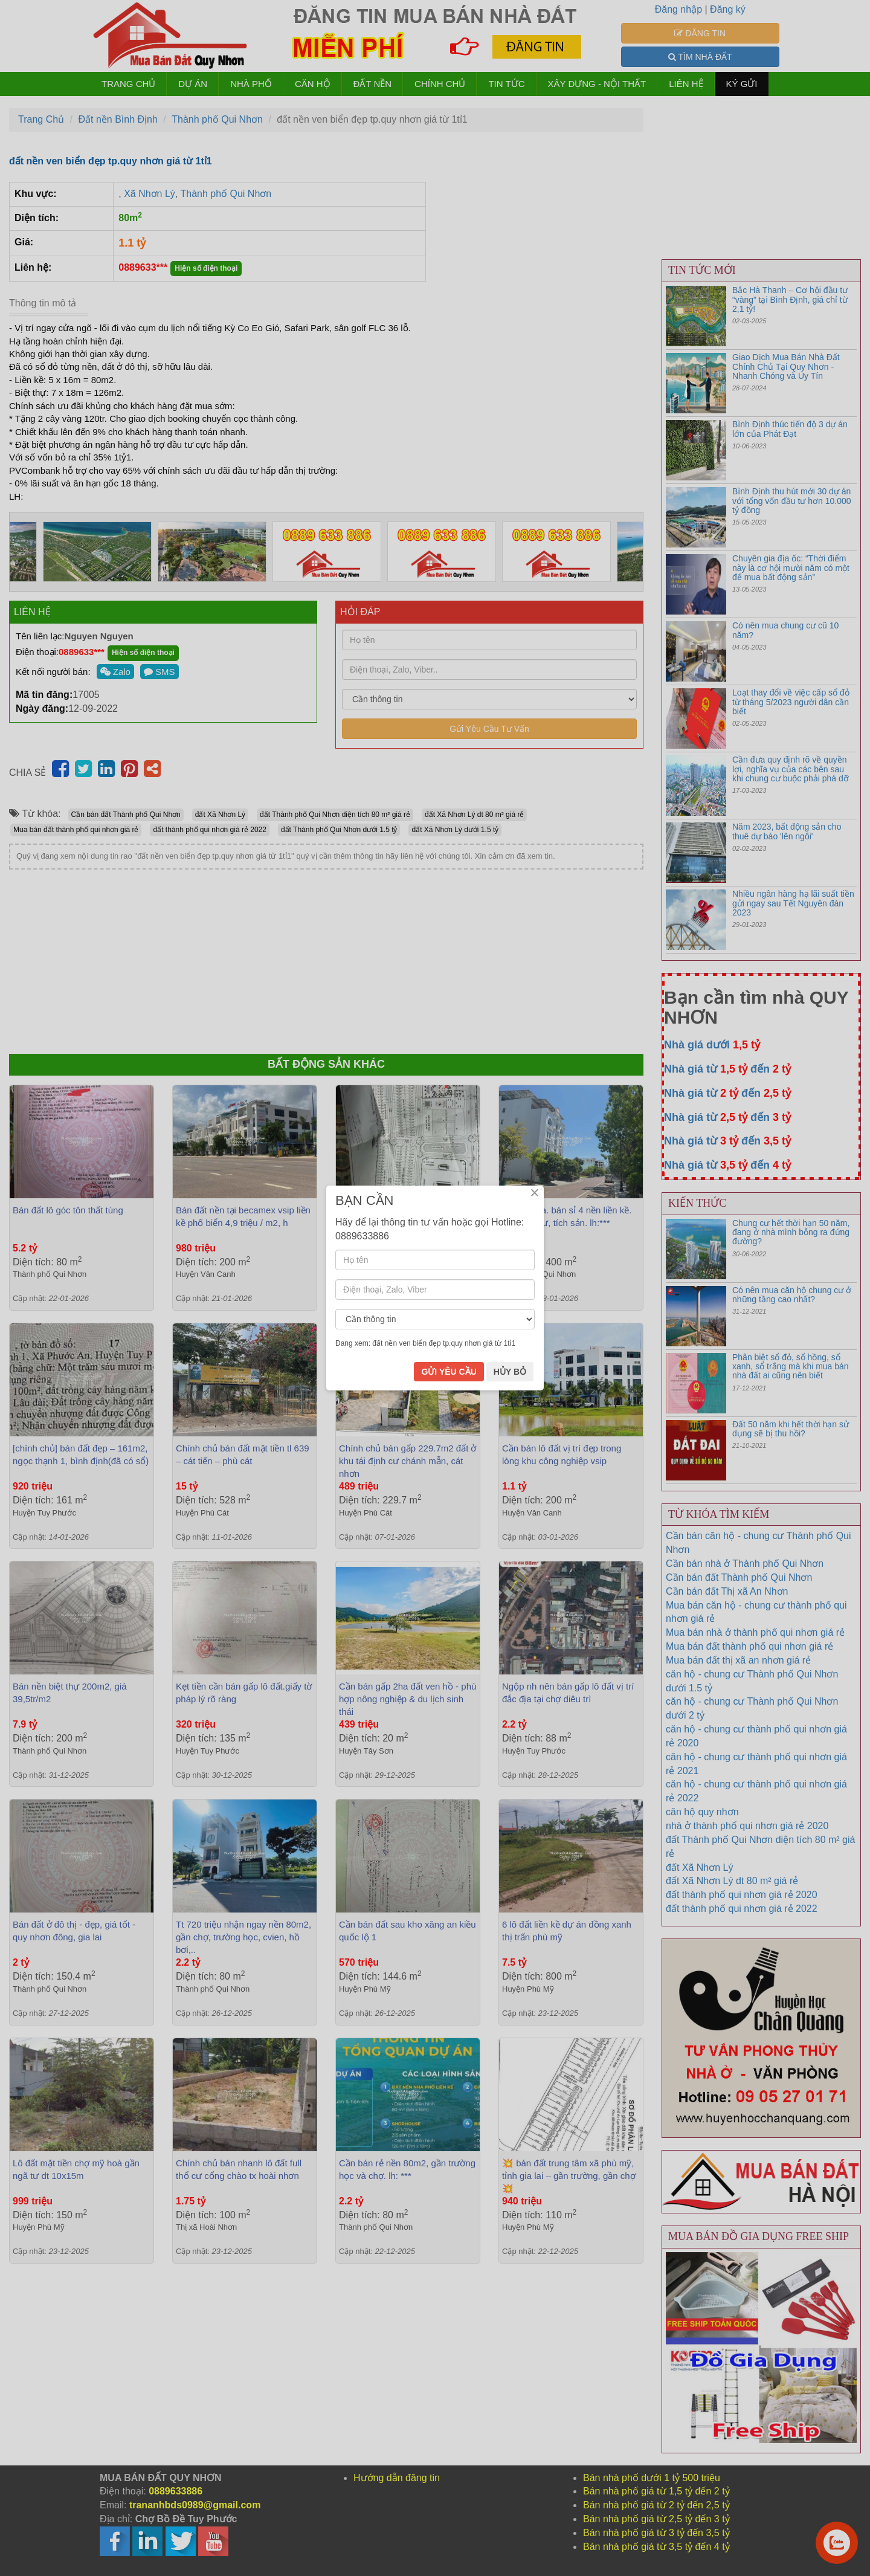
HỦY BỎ (510, 1382)
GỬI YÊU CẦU (448, 1382)
